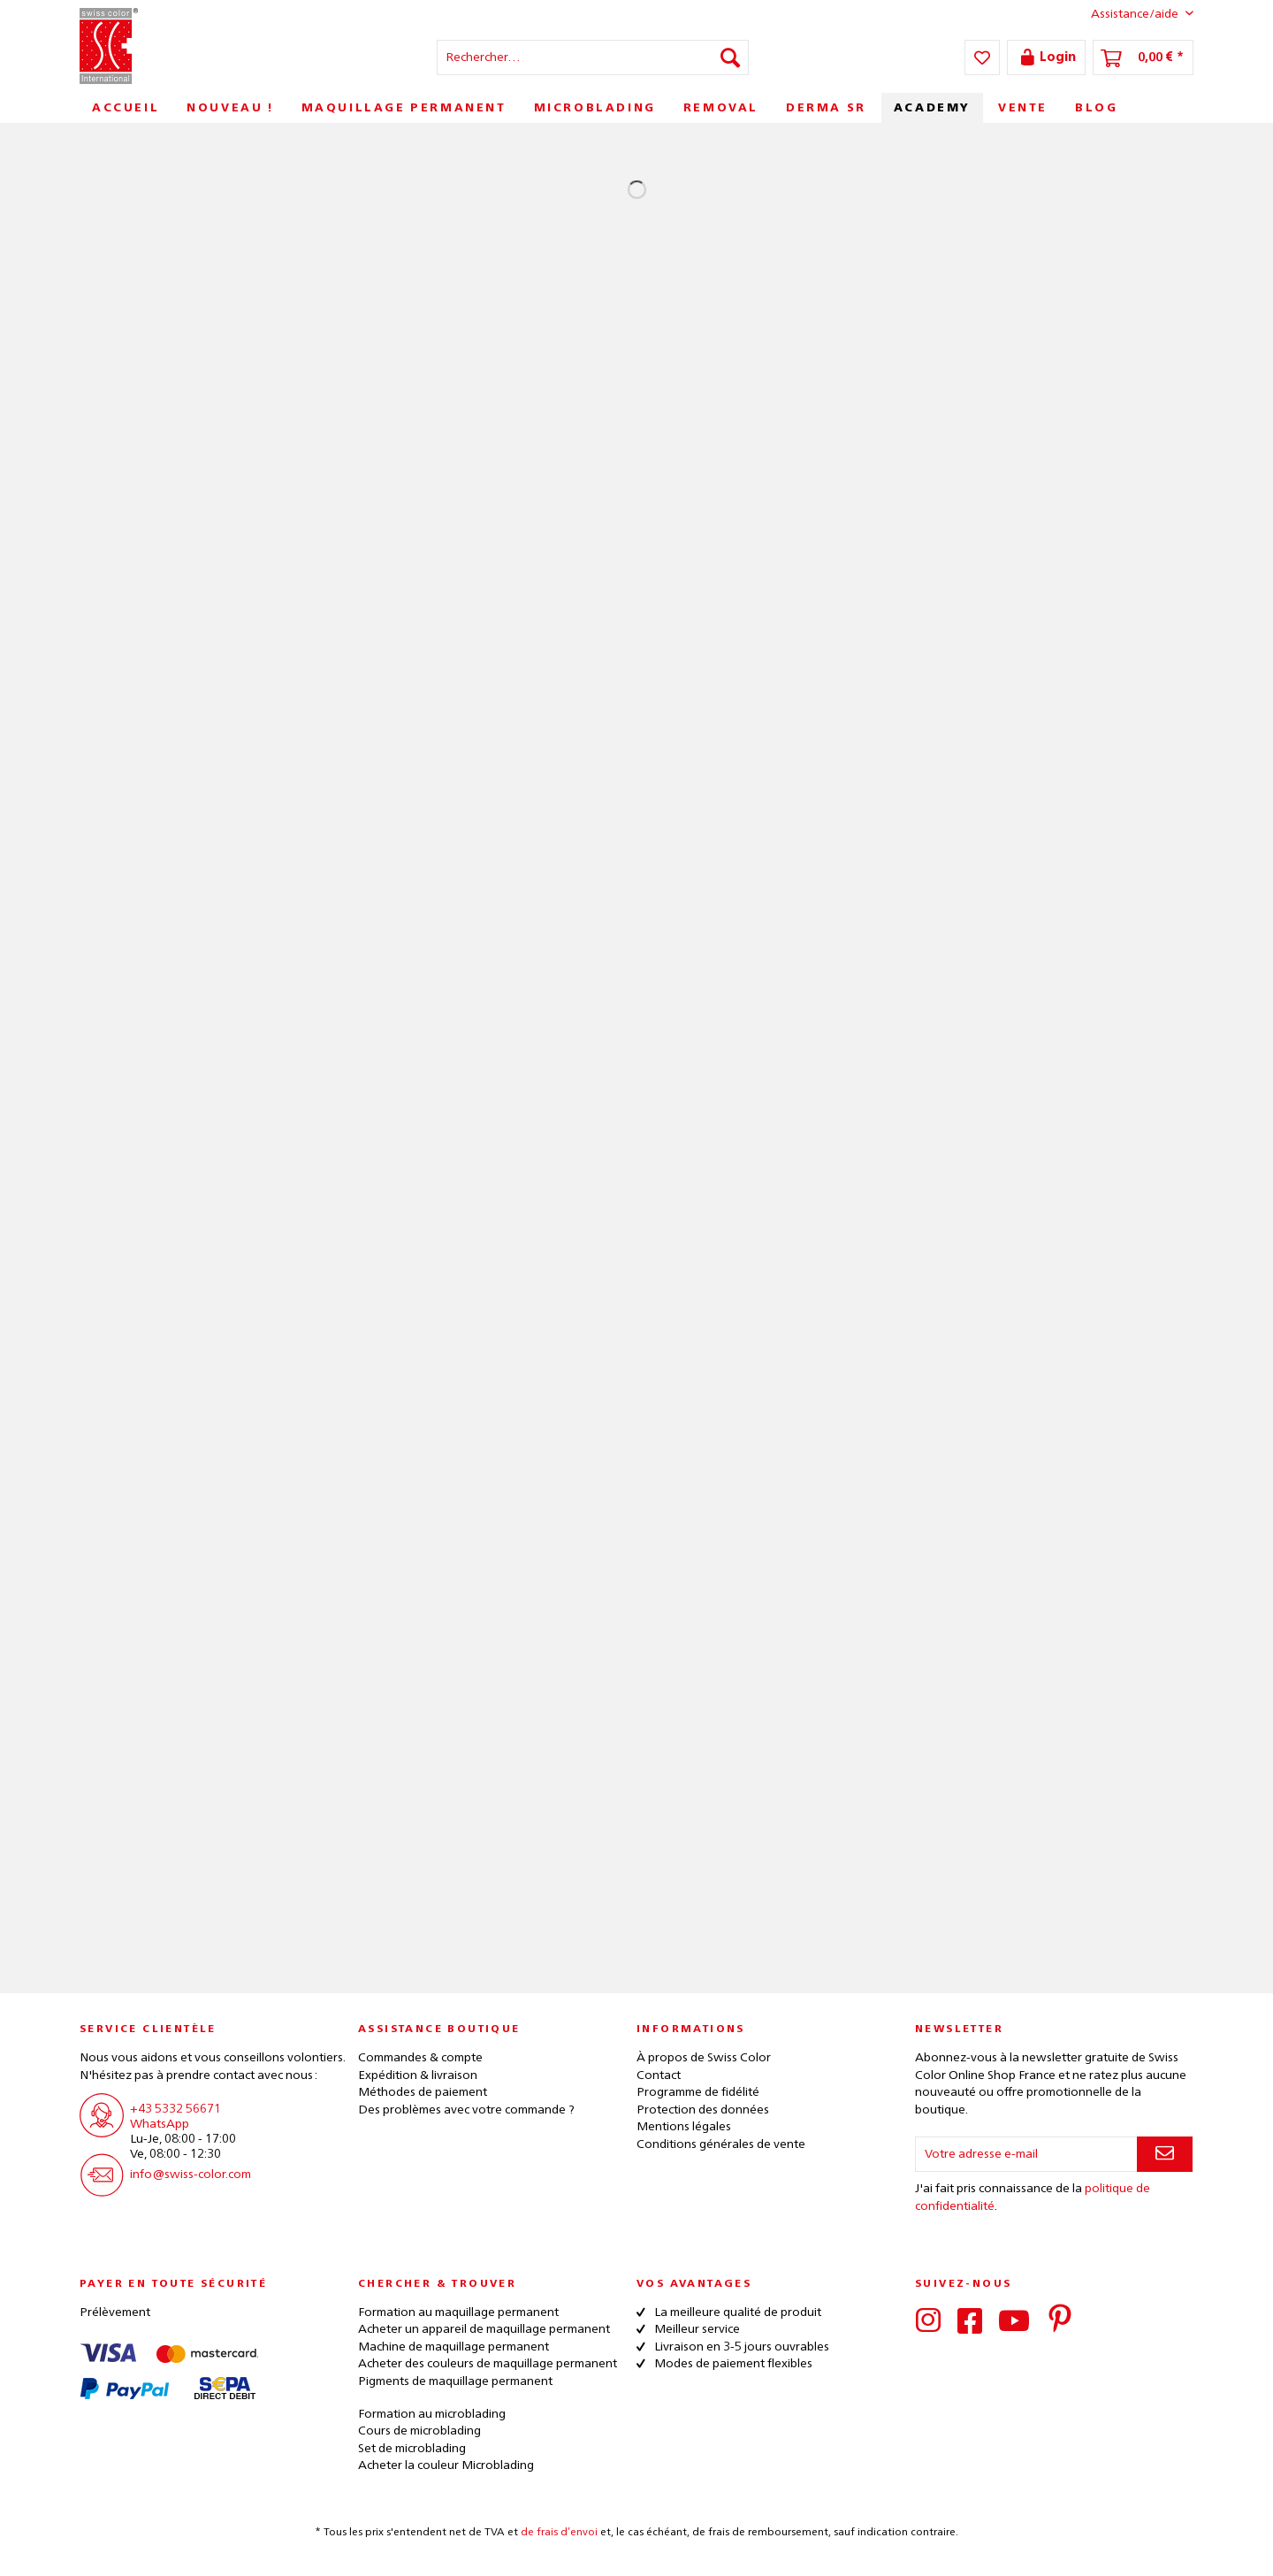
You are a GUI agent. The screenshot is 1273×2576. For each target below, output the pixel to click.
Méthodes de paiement (422, 2092)
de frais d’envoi (559, 2532)
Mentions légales (683, 2127)
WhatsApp (159, 2124)
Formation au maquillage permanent (458, 2312)
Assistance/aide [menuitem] (1128, 13)
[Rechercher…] (593, 57)
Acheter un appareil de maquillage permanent (484, 2329)
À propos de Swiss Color (703, 2058)
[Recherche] (730, 57)
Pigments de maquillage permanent (455, 2381)
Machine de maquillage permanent (453, 2347)
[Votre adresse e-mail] (1026, 2154)
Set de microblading (412, 2448)
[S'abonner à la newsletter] (1165, 2154)
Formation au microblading (432, 2414)
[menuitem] (593, 57)
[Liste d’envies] (982, 57)
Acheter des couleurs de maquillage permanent (487, 2364)
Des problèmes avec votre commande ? (466, 2110)
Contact (658, 2075)
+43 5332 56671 (175, 2109)
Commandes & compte (420, 2058)
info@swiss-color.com (190, 2174)
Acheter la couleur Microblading (446, 2465)
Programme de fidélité (697, 2092)
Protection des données (702, 2110)
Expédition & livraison (417, 2075)
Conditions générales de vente (720, 2144)
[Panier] (1143, 57)
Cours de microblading (419, 2431)
